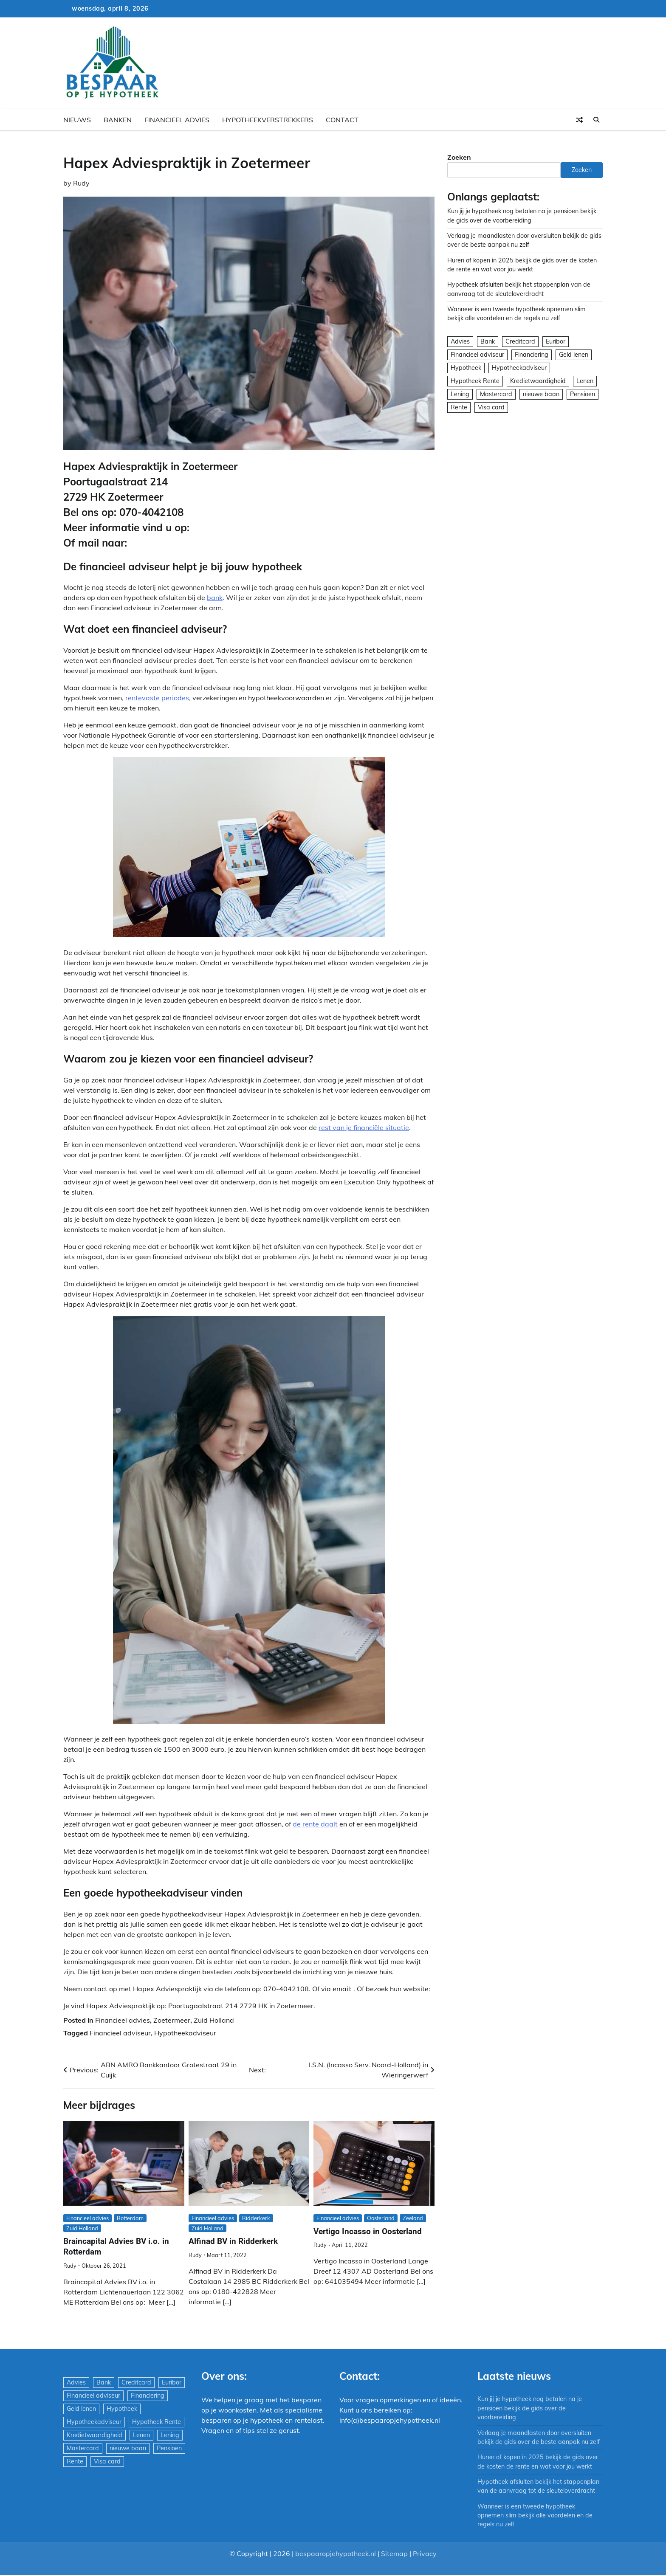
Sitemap (394, 2553)
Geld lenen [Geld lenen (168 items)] (573, 354)
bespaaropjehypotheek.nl (335, 2553)
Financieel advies (176, 120)
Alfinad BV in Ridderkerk (233, 2241)
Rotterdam (130, 2218)
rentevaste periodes (157, 697)
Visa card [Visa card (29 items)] (491, 407)
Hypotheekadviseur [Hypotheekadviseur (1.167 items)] (519, 368)
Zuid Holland (214, 2020)
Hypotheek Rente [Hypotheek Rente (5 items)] (475, 381)
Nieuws (77, 120)
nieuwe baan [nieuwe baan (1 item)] (541, 394)
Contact (342, 120)
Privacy (425, 2553)
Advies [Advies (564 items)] (460, 341)
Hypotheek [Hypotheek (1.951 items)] (466, 368)
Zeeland (413, 2218)
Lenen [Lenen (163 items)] (584, 381)
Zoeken (459, 157)
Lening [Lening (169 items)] (460, 394)
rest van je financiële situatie (364, 1127)
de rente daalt (315, 1824)
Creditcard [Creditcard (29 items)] (520, 341)
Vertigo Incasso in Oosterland (367, 2231)
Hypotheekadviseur (185, 2033)
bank (215, 597)
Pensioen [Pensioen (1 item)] (582, 394)
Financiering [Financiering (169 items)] (531, 354)
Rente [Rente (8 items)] (459, 407)
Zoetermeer (171, 2020)
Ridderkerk (256, 2218)
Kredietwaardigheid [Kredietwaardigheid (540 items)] (538, 381)
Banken (118, 120)
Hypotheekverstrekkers (267, 120)
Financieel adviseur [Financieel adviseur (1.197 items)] (477, 354)
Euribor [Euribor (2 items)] (555, 341)
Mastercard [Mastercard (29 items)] (496, 394)
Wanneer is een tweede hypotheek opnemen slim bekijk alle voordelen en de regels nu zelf (535, 2515)
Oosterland (381, 2218)
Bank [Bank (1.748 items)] (487, 341)
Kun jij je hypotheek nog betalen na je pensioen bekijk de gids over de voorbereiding (529, 2408)
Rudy (81, 183)
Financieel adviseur (120, 2033)
